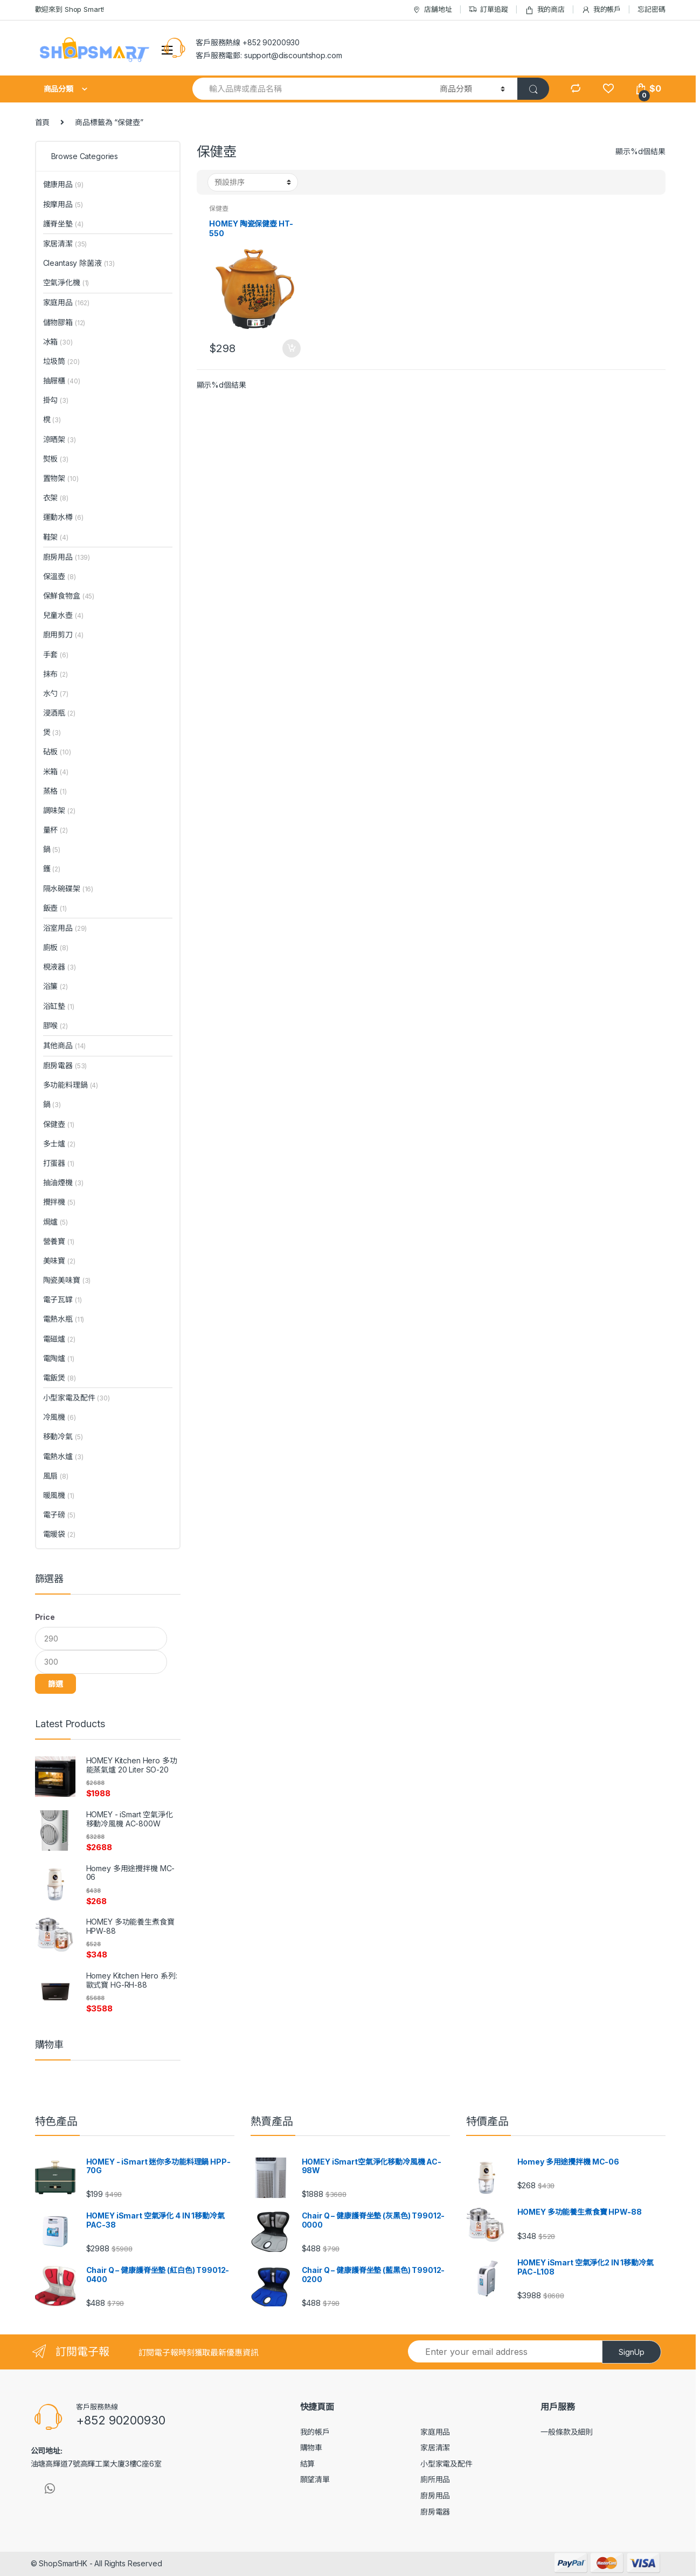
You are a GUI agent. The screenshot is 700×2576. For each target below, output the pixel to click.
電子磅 (59, 1514)
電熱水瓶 (64, 1318)
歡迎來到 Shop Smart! (70, 9)
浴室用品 (65, 927)
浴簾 (55, 986)
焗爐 (55, 1221)
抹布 (55, 673)
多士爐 (59, 1143)
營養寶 (58, 1241)
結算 (307, 2463)
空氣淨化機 (66, 282)
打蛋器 (58, 1162)
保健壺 (218, 208)
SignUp (631, 2352)
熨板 (55, 458)
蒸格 (55, 790)
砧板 (57, 751)
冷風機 (59, 1416)
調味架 (59, 810)
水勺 (55, 693)
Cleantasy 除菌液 (79, 262)
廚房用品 (67, 556)
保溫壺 (59, 576)
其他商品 (64, 1045)
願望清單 (315, 2479)
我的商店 (545, 9)
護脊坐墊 (63, 223)
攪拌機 (59, 1201)
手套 (55, 654)
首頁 (42, 122)
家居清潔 (65, 243)
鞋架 (55, 536)
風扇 (55, 1475)
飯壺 (55, 907)
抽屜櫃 (61, 380)
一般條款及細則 (566, 2431)
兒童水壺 (63, 615)
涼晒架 (59, 439)
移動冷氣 (63, 1436)
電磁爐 (59, 1338)
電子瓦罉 (62, 1299)
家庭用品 (66, 302)
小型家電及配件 (76, 1397)
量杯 (55, 829)
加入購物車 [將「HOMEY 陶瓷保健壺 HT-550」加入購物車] (291, 348)
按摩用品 (63, 204)
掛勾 (55, 399)
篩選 (55, 1683)
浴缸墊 (58, 1006)
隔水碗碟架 (68, 888)
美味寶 (59, 1260)
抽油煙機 (63, 1182)
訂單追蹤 (488, 9)
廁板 (55, 947)
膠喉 (55, 1025)
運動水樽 (63, 516)
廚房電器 (65, 1065)
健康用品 (63, 184)
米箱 (55, 771)
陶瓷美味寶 (67, 1279)
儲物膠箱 (64, 322)
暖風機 (58, 1495)
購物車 (311, 2447)
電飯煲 (59, 1377)
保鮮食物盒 (69, 595)
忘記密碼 (651, 9)
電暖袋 (59, 1533)
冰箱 (58, 341)
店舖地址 (432, 9)
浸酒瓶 (59, 712)
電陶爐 (58, 1358)
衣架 (55, 497)
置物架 (61, 478)
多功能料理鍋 (71, 1084)
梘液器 (59, 966)
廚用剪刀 (63, 634)
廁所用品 (435, 2479)
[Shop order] (252, 182)
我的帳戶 (601, 9)
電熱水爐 (63, 1456)
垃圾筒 (61, 361)
